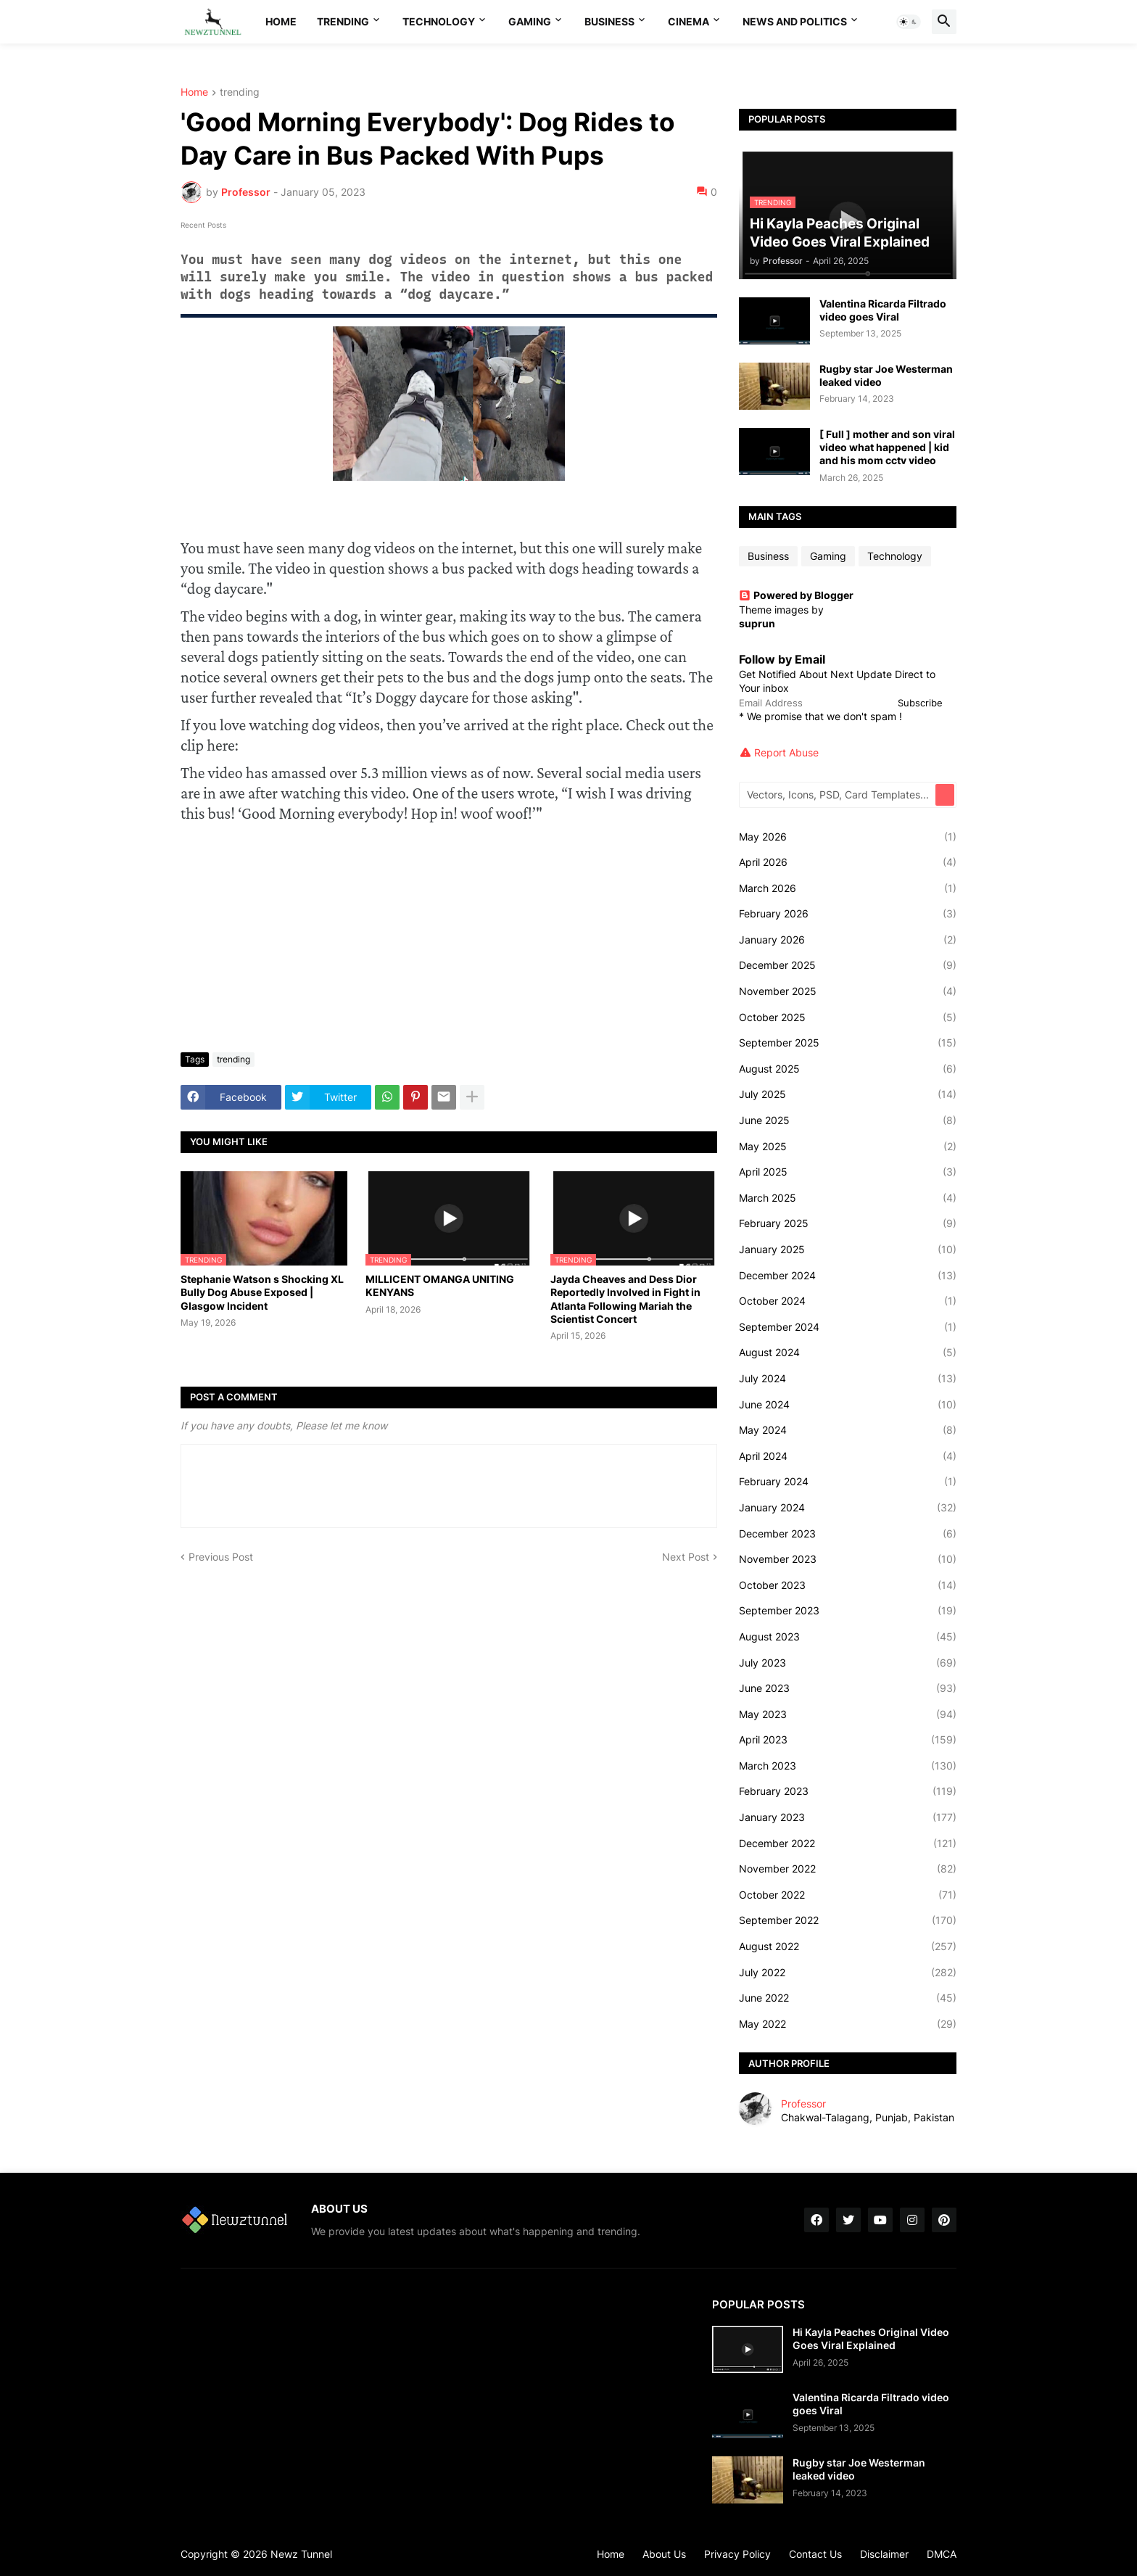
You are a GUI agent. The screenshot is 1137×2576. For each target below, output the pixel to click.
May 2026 (847, 837)
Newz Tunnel (301, 2554)
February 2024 (847, 1481)
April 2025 (847, 1172)
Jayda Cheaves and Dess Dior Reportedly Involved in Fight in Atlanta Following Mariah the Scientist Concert (625, 1299)
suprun (757, 623)
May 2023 (847, 1714)
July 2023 (847, 1663)
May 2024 (847, 1430)
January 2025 (847, 1249)
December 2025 (847, 965)
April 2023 (847, 1740)
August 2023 (847, 1637)
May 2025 (847, 1146)
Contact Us (815, 2554)
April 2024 (847, 1456)
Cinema (688, 21)
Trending (343, 21)
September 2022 (847, 1920)
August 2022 (847, 1946)
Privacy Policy (737, 2554)
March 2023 (847, 1766)
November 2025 (847, 991)
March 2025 (847, 1198)
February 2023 (847, 1791)
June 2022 (847, 1998)
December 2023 (847, 1534)
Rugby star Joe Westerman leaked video (886, 375)
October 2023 (847, 1585)
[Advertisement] (449, 932)
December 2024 (847, 1275)
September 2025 (847, 1043)
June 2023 (847, 1688)
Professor (803, 2103)
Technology (438, 21)
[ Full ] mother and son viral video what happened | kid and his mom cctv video (887, 447)
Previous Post (221, 1557)
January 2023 (847, 1817)
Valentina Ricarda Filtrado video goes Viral (882, 310)
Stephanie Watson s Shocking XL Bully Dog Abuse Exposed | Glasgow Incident (262, 1292)
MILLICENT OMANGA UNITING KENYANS (439, 1285)
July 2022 (847, 1972)
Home (281, 21)
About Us (664, 2554)
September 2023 (847, 1610)
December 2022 (847, 1843)
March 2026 (847, 888)
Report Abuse (786, 752)
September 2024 (847, 1327)
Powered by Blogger (796, 595)
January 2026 (847, 940)
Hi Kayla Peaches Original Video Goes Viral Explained (871, 2338)
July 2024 (847, 1378)
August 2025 (847, 1069)
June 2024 (847, 1405)
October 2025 (847, 1017)
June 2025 (847, 1120)
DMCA (941, 2554)
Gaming (529, 21)
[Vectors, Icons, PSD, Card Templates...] (838, 795)
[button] (908, 22)
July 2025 (847, 1094)
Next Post (685, 1557)
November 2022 (847, 1869)
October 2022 (847, 1895)
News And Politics (795, 21)
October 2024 (847, 1301)
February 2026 (847, 914)
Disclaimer (884, 2554)
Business (609, 21)
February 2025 (847, 1223)
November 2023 (847, 1559)
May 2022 (847, 2024)
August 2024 (847, 1352)
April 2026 (847, 862)
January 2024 (847, 1507)
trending (240, 92)
